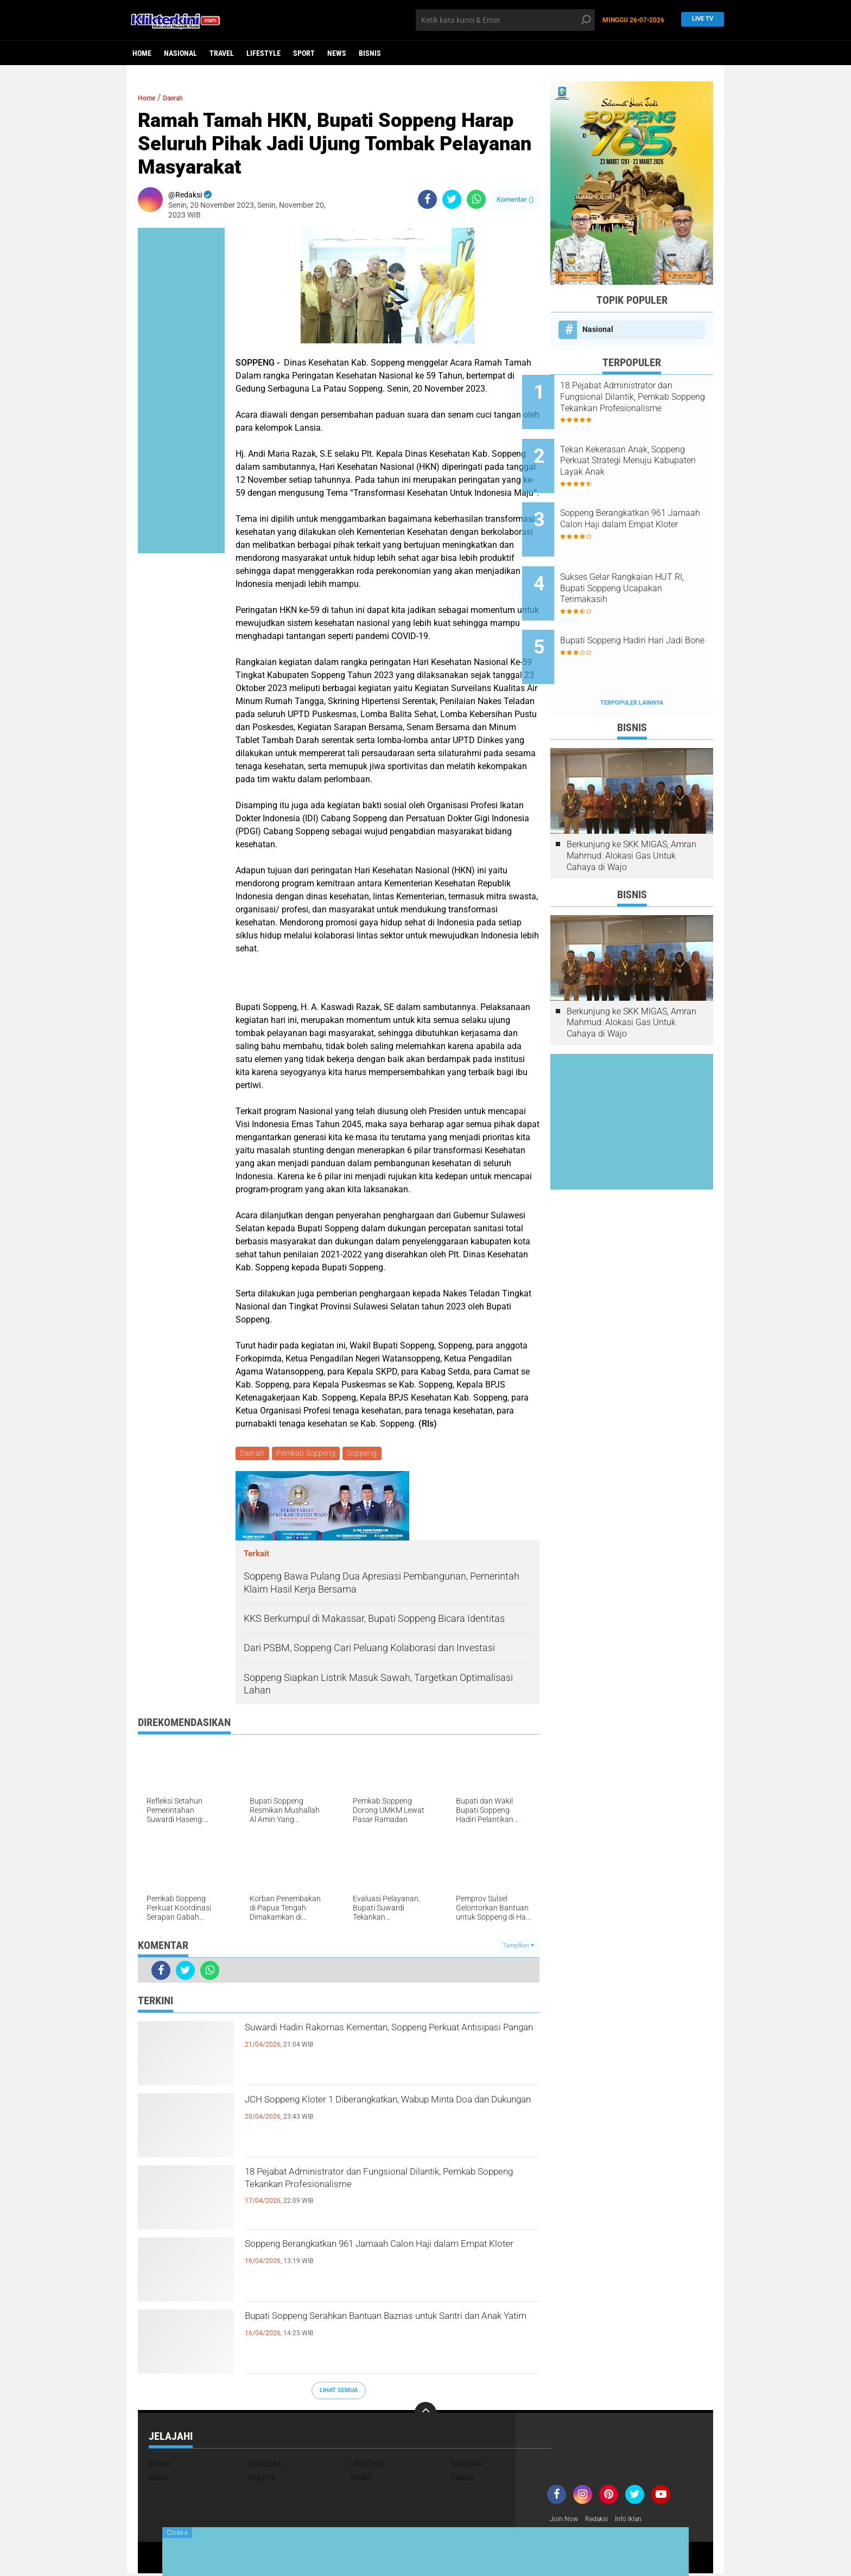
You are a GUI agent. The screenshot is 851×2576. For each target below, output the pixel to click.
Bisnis (370, 53)
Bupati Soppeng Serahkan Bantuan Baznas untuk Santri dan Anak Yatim (374, 2329)
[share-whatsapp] (476, 199)
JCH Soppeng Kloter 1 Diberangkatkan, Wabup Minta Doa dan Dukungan (385, 2113)
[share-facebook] (427, 199)
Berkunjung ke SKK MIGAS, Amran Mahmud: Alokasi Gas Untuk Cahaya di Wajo (631, 810)
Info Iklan (638, 2521)
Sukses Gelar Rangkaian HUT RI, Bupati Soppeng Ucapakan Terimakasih (645, 561)
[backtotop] (425, 2414)
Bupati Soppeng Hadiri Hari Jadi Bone (640, 610)
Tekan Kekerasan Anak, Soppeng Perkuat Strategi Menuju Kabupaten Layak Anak (637, 452)
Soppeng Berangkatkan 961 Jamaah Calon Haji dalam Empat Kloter (388, 2257)
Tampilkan (518, 1947)
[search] (505, 20)
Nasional (180, 53)
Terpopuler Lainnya (631, 657)
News (336, 53)
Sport (304, 53)
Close (177, 2532)
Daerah (183, 97)
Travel (221, 53)
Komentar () (515, 199)
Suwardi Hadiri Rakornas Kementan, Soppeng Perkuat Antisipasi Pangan (383, 2041)
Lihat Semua (339, 2391)
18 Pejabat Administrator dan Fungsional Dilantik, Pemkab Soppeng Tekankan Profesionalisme (369, 2194)
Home (141, 53)
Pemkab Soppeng (308, 1454)
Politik (262, 2479)
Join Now (566, 2521)
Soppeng (367, 1454)
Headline (266, 2465)
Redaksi (602, 2521)
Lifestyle (263, 53)
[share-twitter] (451, 199)
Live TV (699, 19)
